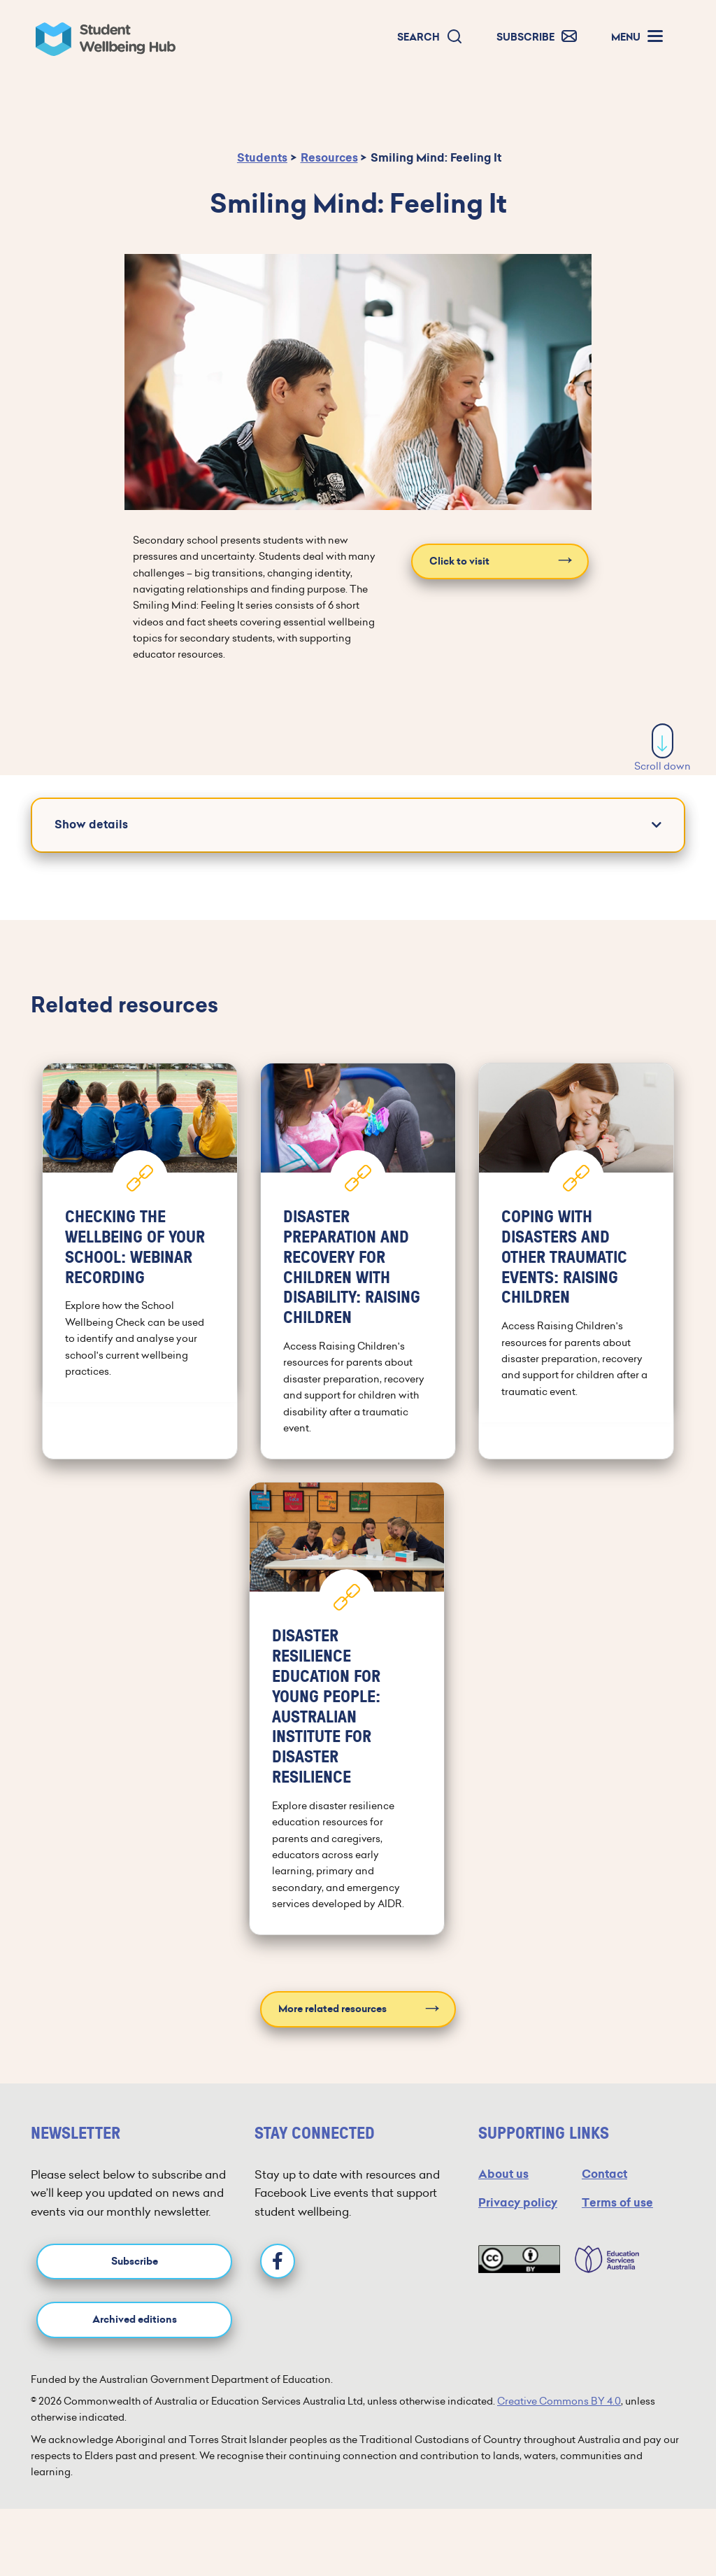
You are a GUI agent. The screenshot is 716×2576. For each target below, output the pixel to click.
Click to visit (459, 561)
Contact (604, 2174)
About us (503, 2174)
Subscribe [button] (134, 2261)
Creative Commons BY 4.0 (559, 2401)
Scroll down (662, 748)
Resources (329, 158)
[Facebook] (277, 2261)
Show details (91, 824)
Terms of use (617, 2203)
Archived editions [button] (134, 2319)
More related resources (332, 2009)
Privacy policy (517, 2203)
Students (262, 158)
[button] (430, 37)
